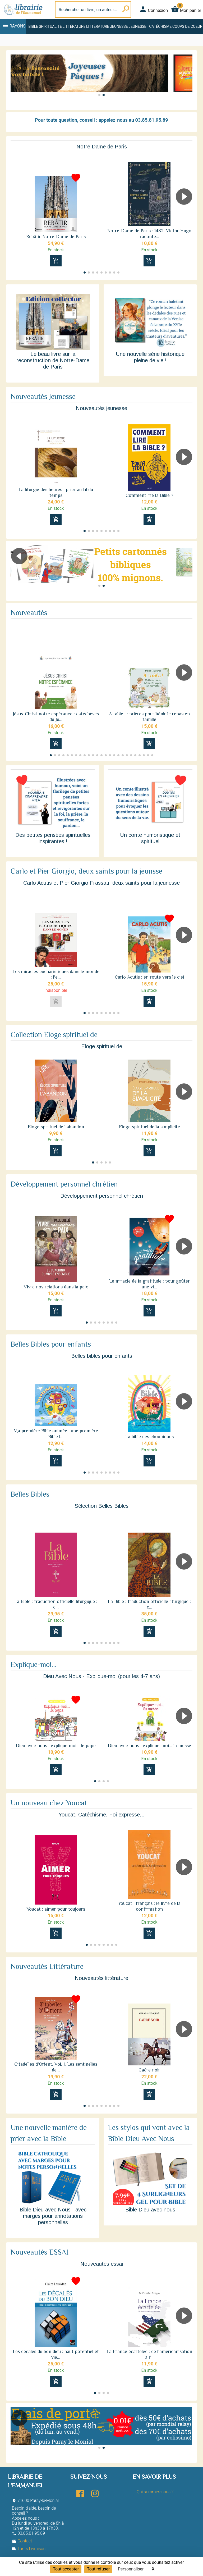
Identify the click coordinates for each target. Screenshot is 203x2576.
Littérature (74, 26)
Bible (33, 26)
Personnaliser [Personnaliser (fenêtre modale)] (131, 2569)
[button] (186, 80)
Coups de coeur (187, 26)
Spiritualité (50, 26)
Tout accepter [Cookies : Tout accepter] (66, 2569)
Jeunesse (137, 26)
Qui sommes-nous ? (155, 2491)
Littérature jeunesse (107, 26)
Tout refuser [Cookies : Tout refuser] (98, 2569)
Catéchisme (160, 26)
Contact (22, 2540)
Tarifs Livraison (28, 2548)
